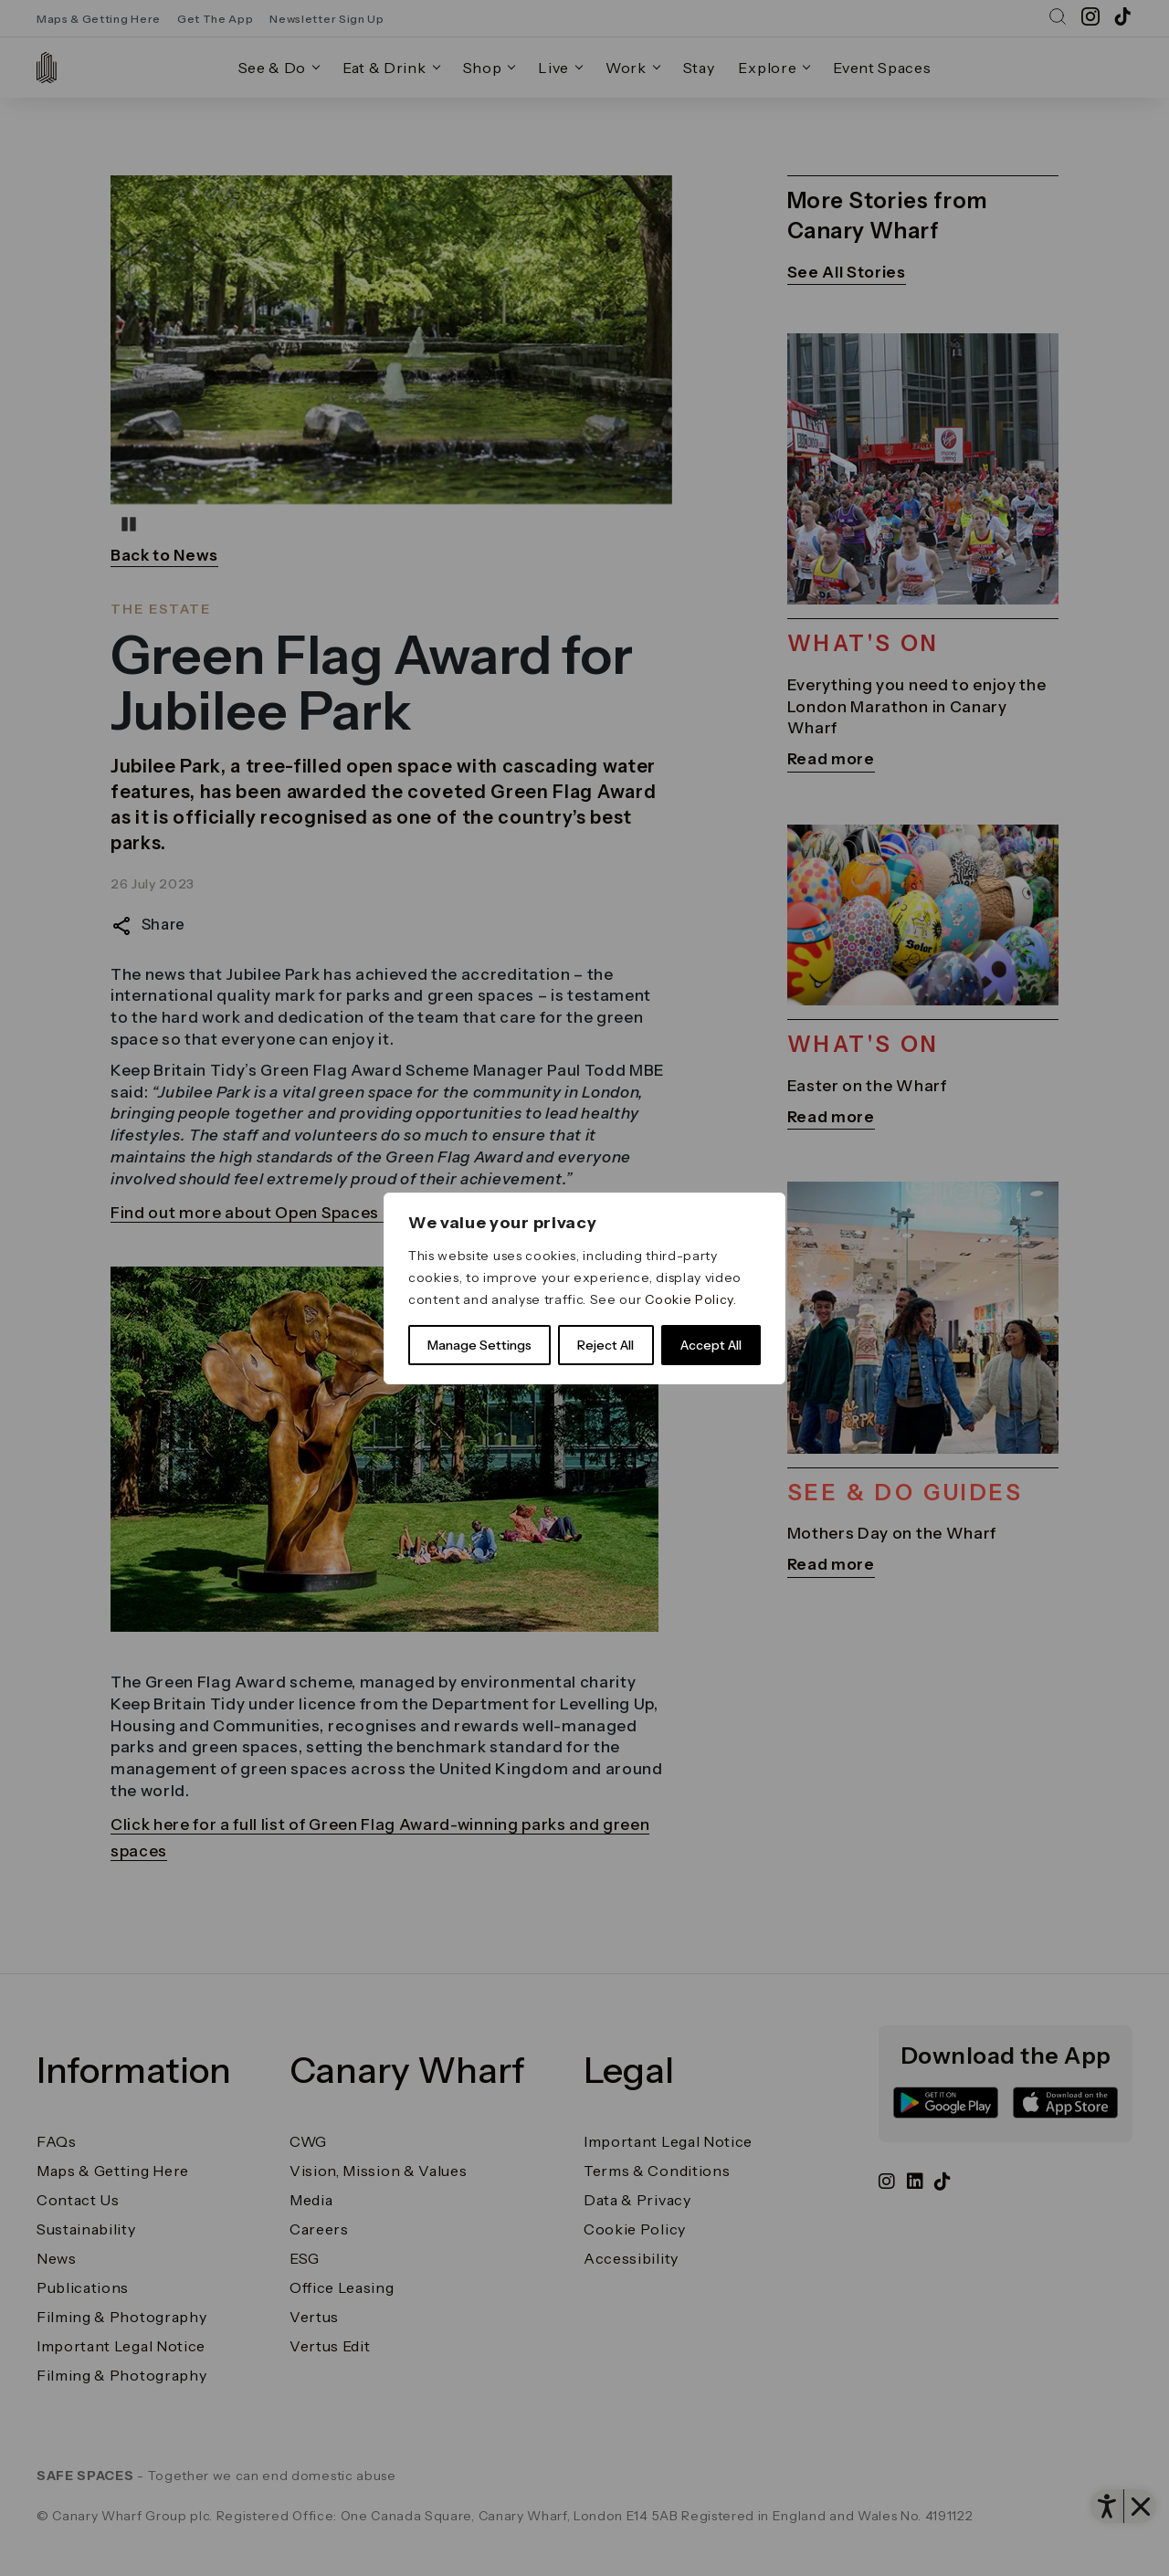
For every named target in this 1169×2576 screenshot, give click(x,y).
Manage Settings (479, 1345)
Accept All (711, 1345)
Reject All (605, 1345)
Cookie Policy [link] (689, 1299)
